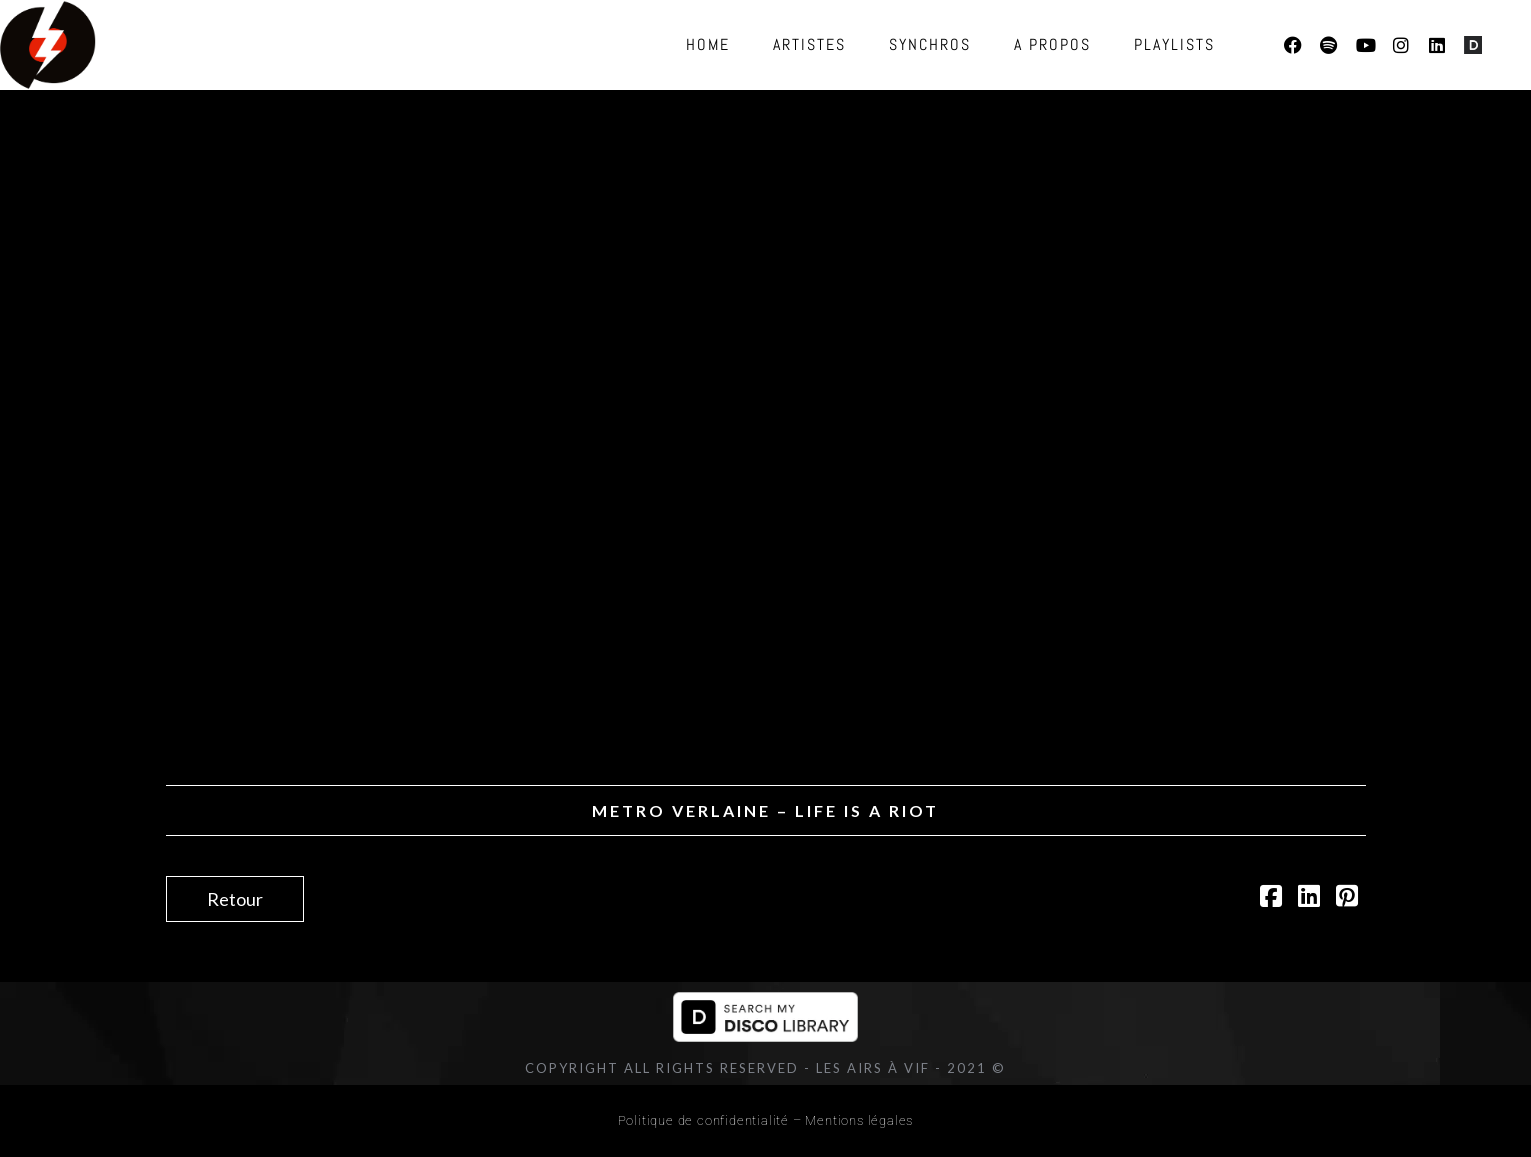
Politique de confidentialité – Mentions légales (766, 1120)
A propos (1052, 44)
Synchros (930, 44)
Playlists (1174, 44)
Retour (235, 899)
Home (708, 44)
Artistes (809, 44)
